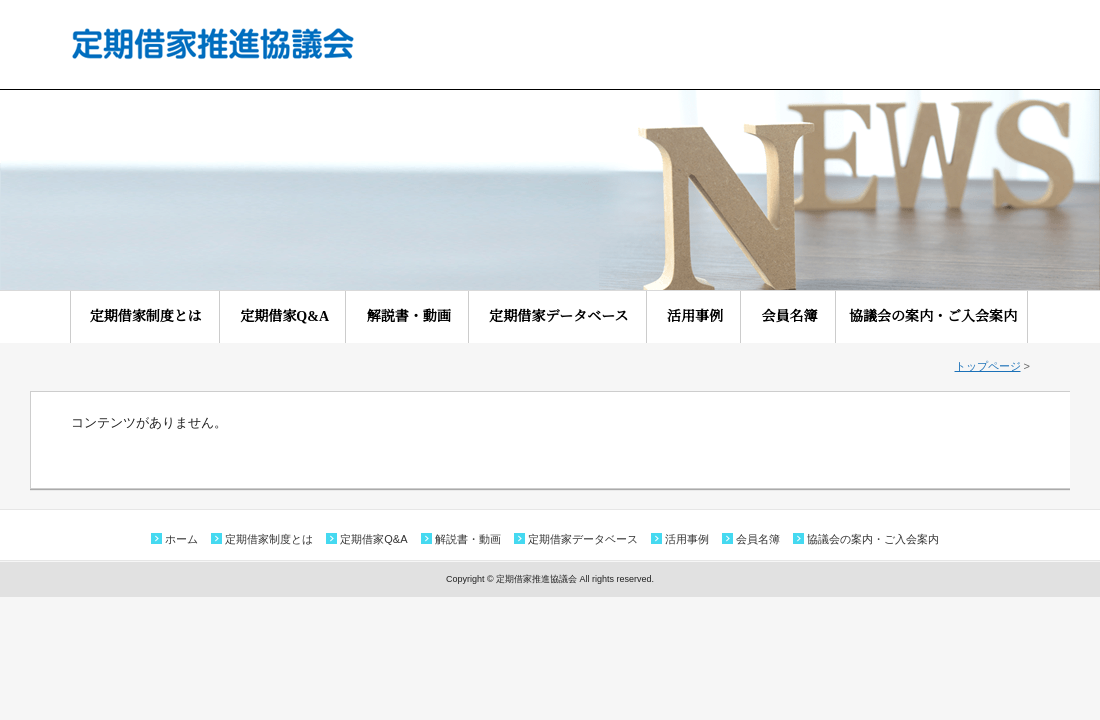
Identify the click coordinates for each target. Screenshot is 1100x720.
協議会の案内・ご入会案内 (933, 316)
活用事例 (702, 316)
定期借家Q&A (291, 316)
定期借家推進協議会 (212, 43)
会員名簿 (797, 316)
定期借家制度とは (153, 316)
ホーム (181, 539)
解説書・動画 (416, 316)
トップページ (988, 366)
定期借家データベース (565, 316)
